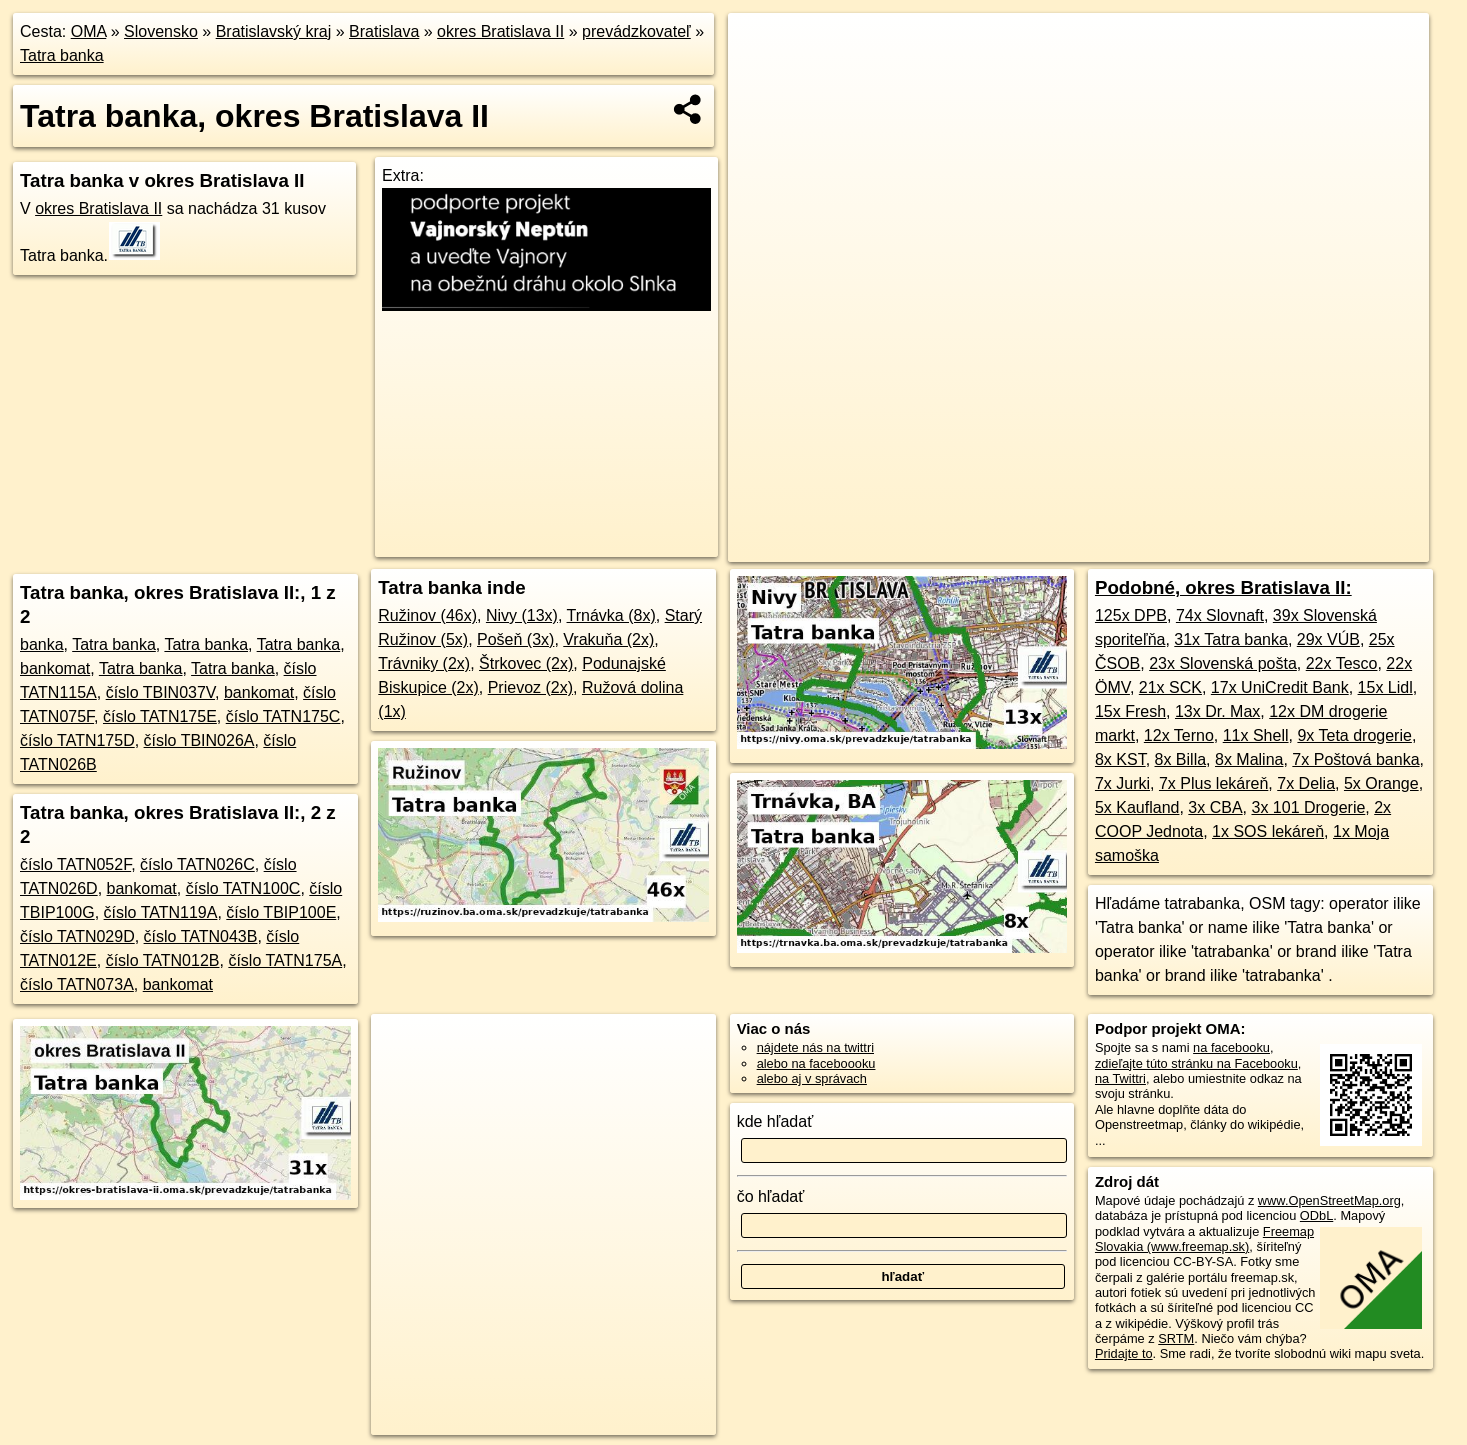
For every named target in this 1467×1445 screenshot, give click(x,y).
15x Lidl (1385, 687)
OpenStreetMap (966, 547)
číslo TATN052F (75, 864)
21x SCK (1170, 687)
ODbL (1316, 1215)
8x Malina (1249, 759)
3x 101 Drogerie (1308, 807)
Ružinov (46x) (427, 615)
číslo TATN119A (161, 912)
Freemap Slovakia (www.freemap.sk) (1204, 1239)
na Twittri (1120, 1078)
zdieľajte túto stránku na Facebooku (1196, 1063)
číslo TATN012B (163, 960)
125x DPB (1131, 615)
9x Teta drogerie (1354, 735)
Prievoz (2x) (530, 687)
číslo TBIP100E (281, 912)
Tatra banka (62, 55)
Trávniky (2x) (424, 663)
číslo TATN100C (243, 888)
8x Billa (1181, 759)
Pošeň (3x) (515, 639)
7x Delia (1306, 783)
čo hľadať (771, 1196)
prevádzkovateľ (636, 31)
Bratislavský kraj (274, 31)
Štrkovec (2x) (526, 663)
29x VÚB (1328, 639)
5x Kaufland (1137, 807)
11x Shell (1256, 735)
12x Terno (1179, 735)
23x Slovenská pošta (1223, 663)
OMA (89, 31)
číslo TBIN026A (199, 740)
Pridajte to (1124, 1353)
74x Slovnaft (1220, 615)
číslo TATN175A (285, 960)
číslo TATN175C (283, 716)
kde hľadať (775, 1121)
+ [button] (762, 47)
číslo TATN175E (160, 716)
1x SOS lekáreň (1268, 831)
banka (42, 644)
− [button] (762, 78)
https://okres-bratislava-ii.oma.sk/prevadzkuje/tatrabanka (1279, 547)
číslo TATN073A (77, 984)
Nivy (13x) (522, 615)
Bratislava (384, 31)
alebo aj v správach (812, 1078)
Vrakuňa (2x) (608, 639)
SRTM (1176, 1338)
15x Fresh (1130, 711)
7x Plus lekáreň (1213, 783)
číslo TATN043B (201, 936)
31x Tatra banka (1231, 639)
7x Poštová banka (1355, 759)
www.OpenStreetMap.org (1329, 1200)
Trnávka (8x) (611, 615)
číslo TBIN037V (160, 692)
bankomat (55, 668)
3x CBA (1215, 807)
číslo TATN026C (197, 864)
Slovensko (161, 31)
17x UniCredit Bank (1280, 687)
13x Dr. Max (1217, 711)
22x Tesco (1342, 663)
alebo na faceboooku (816, 1063)
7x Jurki (1122, 783)
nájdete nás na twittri (815, 1047)
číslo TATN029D (77, 936)
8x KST (1120, 759)
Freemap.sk (1069, 547)
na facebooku (1231, 1047)
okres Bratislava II (500, 31)
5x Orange (1381, 783)
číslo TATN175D (77, 740)
